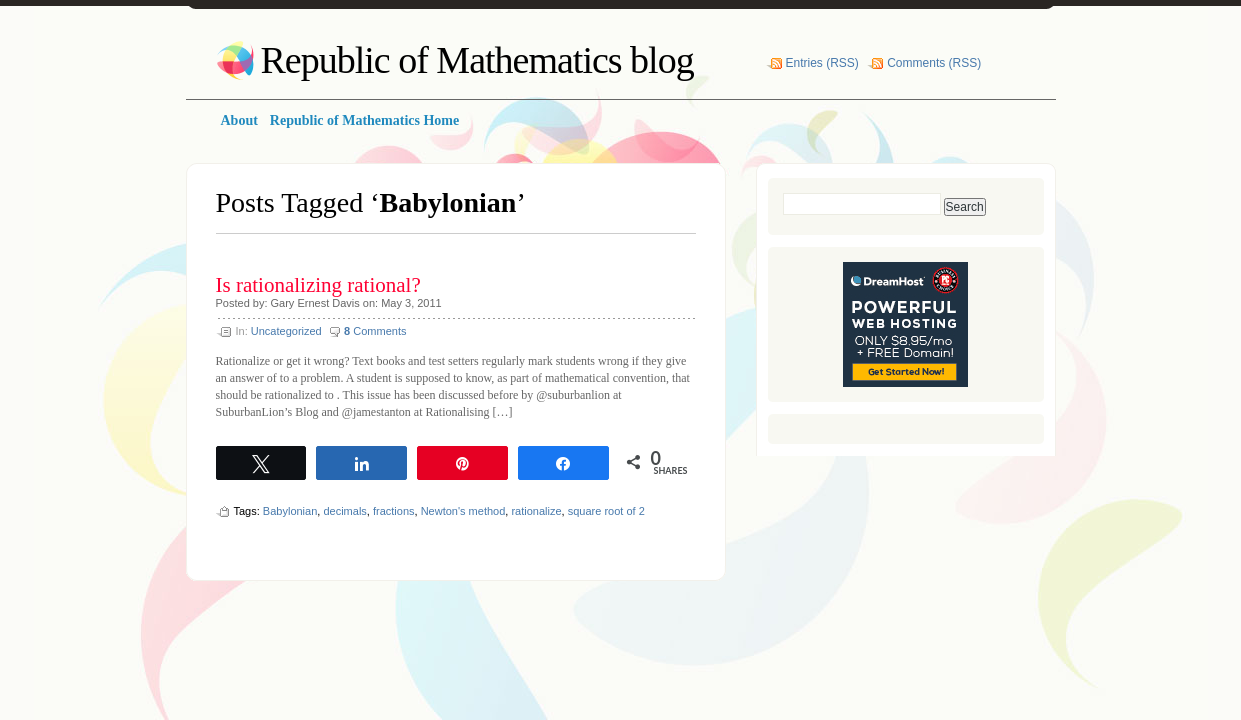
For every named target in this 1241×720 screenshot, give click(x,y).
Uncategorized (286, 331)
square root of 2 (606, 511)
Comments (375, 331)
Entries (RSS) (822, 63)
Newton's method (463, 511)
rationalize (536, 511)
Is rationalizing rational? (318, 285)
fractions (394, 511)
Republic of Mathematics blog (477, 60)
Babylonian (290, 511)
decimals (344, 511)
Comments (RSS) (934, 63)
